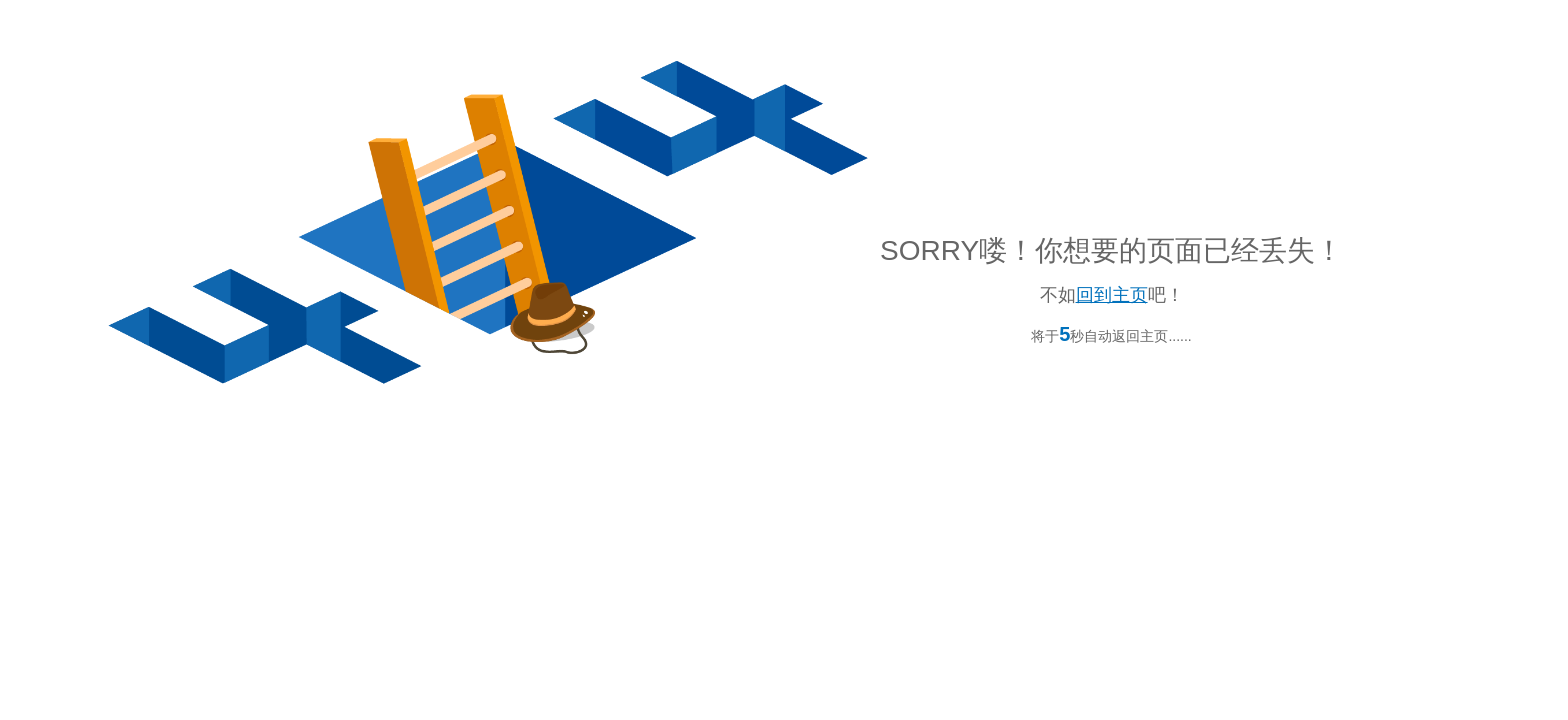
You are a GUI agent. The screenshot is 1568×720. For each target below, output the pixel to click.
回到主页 (1112, 295)
